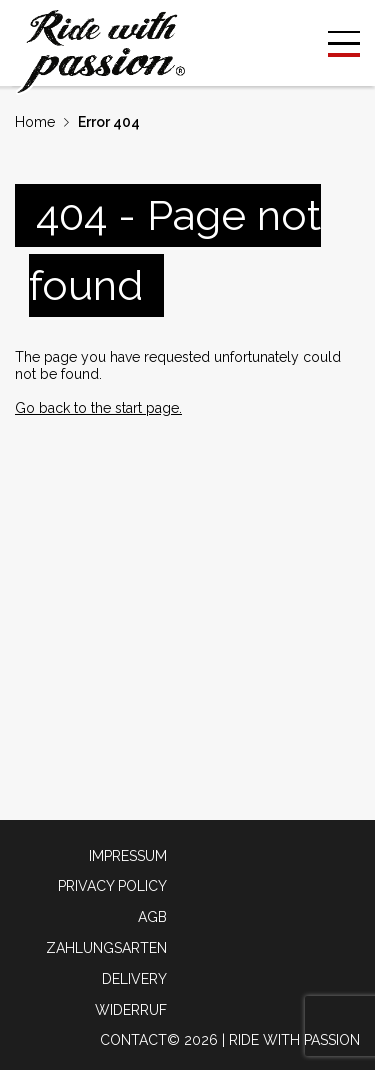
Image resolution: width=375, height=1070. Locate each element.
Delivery (134, 979)
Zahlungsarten (106, 948)
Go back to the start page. (98, 408)
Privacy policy (112, 886)
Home (35, 122)
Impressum (128, 856)
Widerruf (131, 1010)
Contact (133, 1040)
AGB (152, 917)
